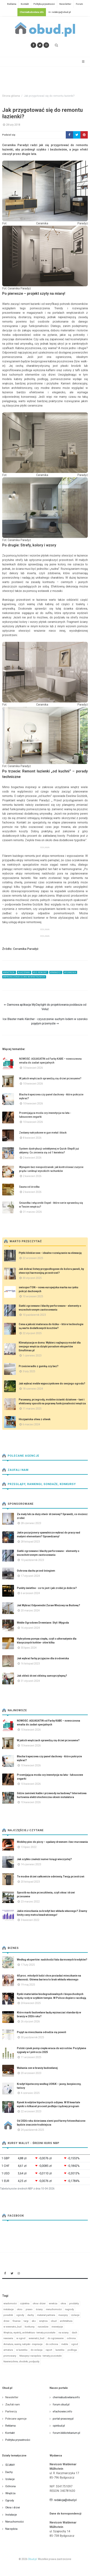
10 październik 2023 (34, 1314)
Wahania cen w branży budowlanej (37, 2067)
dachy (30, 2315)
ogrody (20, 2315)
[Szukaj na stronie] (56, 45)
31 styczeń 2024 (30, 1680)
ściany (39, 2309)
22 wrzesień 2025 (33, 1258)
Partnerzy (11, 2411)
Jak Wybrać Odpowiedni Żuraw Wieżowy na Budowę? (48, 1605)
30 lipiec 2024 (29, 1647)
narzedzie (43, 2326)
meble (64, 2344)
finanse (16, 2321)
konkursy (30, 2326)
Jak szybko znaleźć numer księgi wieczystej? (44, 1859)
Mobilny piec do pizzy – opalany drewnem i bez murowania (52, 1841)
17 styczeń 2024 (30, 1575)
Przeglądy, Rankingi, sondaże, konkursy (39, 1484)
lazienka (59, 2349)
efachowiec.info (62, 2411)
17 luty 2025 (28, 1964)
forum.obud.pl (61, 2404)
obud (54, 2321)
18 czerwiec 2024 (33, 1388)
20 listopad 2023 (30, 1881)
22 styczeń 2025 (32, 1333)
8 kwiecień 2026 (32, 1137)
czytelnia (24, 2303)
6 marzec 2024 (31, 1424)
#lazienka (24, 972)
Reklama (11, 4)
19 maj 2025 (28, 1984)
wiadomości (10, 2303)
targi (26, 2321)
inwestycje (57, 2326)
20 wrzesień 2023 (31, 2073)
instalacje (8, 2309)
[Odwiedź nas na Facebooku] (33, 45)
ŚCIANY (10, 2465)
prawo (29, 2309)
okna (63, 2303)
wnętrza (43, 2321)
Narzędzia (11, 2528)
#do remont (40, 972)
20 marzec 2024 (30, 1610)
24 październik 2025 (32, 2129)
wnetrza (53, 2303)
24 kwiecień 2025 (31, 2003)
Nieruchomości (14, 2521)
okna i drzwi (39, 2303)
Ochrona (10, 2486)
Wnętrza (10, 2493)
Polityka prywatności (44, 4)
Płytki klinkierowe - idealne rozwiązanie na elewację (50, 1252)
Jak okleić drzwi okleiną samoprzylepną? (42, 1675)
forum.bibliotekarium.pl (66, 2433)
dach (74, 2332)
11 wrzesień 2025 (31, 2057)
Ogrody (9, 2500)
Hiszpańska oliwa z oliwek (35, 1419)
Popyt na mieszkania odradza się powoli (41, 2032)
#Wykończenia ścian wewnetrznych (24, 977)
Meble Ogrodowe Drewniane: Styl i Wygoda (43, 1622)
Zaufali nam (15, 1470)
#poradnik (70, 972)
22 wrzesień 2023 (31, 2111)
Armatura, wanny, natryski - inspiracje (22, 2344)
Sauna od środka (29, 1186)
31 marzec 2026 (32, 1211)
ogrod (74, 2344)
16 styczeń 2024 (30, 1627)
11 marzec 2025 (32, 1408)
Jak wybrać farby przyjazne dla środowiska (43, 1658)
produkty (74, 2303)
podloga (72, 2349)
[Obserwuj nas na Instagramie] (46, 45)
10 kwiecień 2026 (33, 1067)
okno (19, 2309)
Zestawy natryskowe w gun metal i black (42, 1132)
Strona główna (11, 95)
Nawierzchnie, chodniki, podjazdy (21, 2361)
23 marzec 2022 (30, 1901)
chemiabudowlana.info (66, 2397)
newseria (8, 2338)
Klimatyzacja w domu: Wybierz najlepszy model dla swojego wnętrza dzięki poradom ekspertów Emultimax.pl (50, 1346)
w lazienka (21, 2349)
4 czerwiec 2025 (30, 2092)
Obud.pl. (32, 2559)
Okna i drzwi (12, 2507)
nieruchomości (54, 2309)
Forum (79, 4)
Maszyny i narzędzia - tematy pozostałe (40, 2355)
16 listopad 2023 (30, 1663)
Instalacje (11, 2514)
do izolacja (36, 2349)
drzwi (6, 2321)
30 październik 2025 (32, 2037)
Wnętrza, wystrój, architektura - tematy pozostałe (29, 2332)
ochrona (71, 2338)
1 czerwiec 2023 (32, 1355)
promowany (9, 2355)
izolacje (75, 2315)
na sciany (64, 2332)
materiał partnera (46, 2315)
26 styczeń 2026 (30, 2021)
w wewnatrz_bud (12, 2326)
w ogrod (20, 2338)
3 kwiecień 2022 (30, 1920)
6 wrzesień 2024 (30, 1593)
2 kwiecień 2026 (32, 1157)
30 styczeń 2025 (32, 1277)
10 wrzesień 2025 (33, 1296)
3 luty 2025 (29, 1371)
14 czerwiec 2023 (31, 1864)
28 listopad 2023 (30, 1541)
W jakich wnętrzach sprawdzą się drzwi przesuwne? (50, 1078)
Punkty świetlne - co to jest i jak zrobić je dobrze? (47, 1588)
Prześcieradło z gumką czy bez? (38, 1366)
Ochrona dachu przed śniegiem (36, 1570)
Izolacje (10, 2479)
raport (49, 2349)
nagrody (69, 2309)
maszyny (63, 2315)
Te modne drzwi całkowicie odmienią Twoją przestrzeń (50, 1876)
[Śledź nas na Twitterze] (40, 45)
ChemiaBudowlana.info (32, 12)
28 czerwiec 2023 (31, 1523)
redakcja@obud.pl (59, 12)
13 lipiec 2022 (29, 1847)
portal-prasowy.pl (63, 2418)
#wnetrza (9, 972)
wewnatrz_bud (36, 2338)
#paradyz (55, 972)
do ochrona (52, 2344)
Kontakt (25, 4)
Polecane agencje (20, 1455)
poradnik (8, 2315)
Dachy (9, 2472)
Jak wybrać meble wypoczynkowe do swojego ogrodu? (52, 1383)
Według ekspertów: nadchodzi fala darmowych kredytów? (52, 1959)
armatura (8, 2349)
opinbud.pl (59, 2425)
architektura (66, 2321)
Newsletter (65, 4)
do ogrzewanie (56, 2338)
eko (34, 2321)
